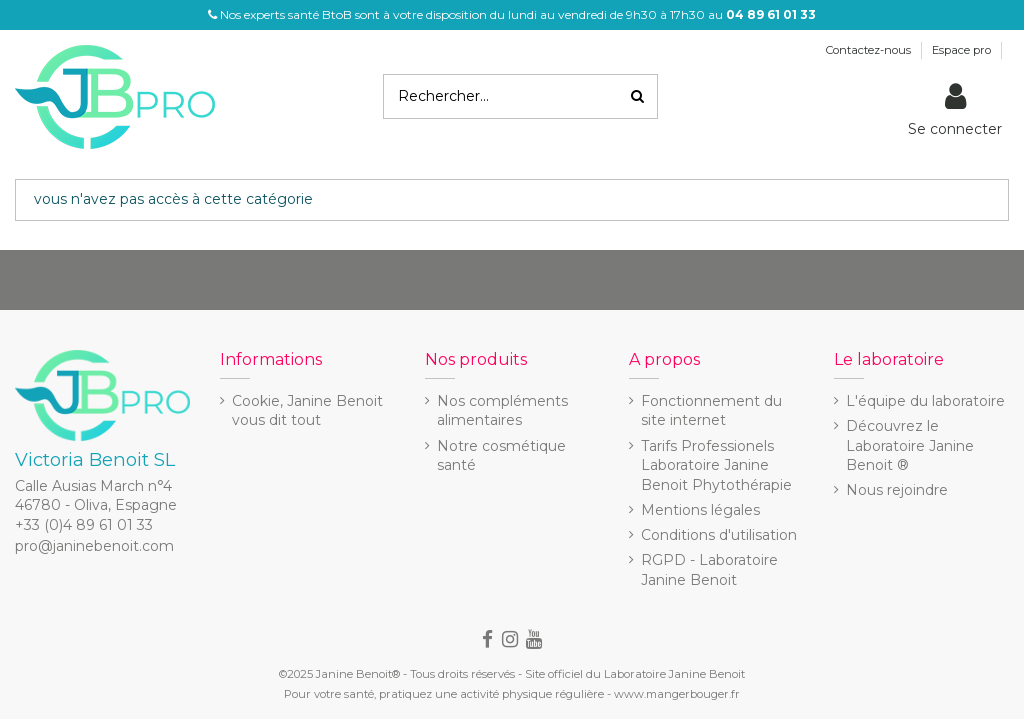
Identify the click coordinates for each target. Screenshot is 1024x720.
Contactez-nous (870, 50)
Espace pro (963, 50)
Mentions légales (700, 510)
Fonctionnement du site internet (711, 411)
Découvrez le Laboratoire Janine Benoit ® (910, 445)
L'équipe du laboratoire (925, 401)
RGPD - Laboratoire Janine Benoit (709, 570)
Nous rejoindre (897, 490)
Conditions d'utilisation (719, 535)
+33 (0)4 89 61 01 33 (84, 525)
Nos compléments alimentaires (502, 411)
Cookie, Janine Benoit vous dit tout (307, 411)
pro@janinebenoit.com (94, 546)
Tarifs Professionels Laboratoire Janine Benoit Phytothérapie (716, 465)
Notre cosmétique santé (501, 456)
